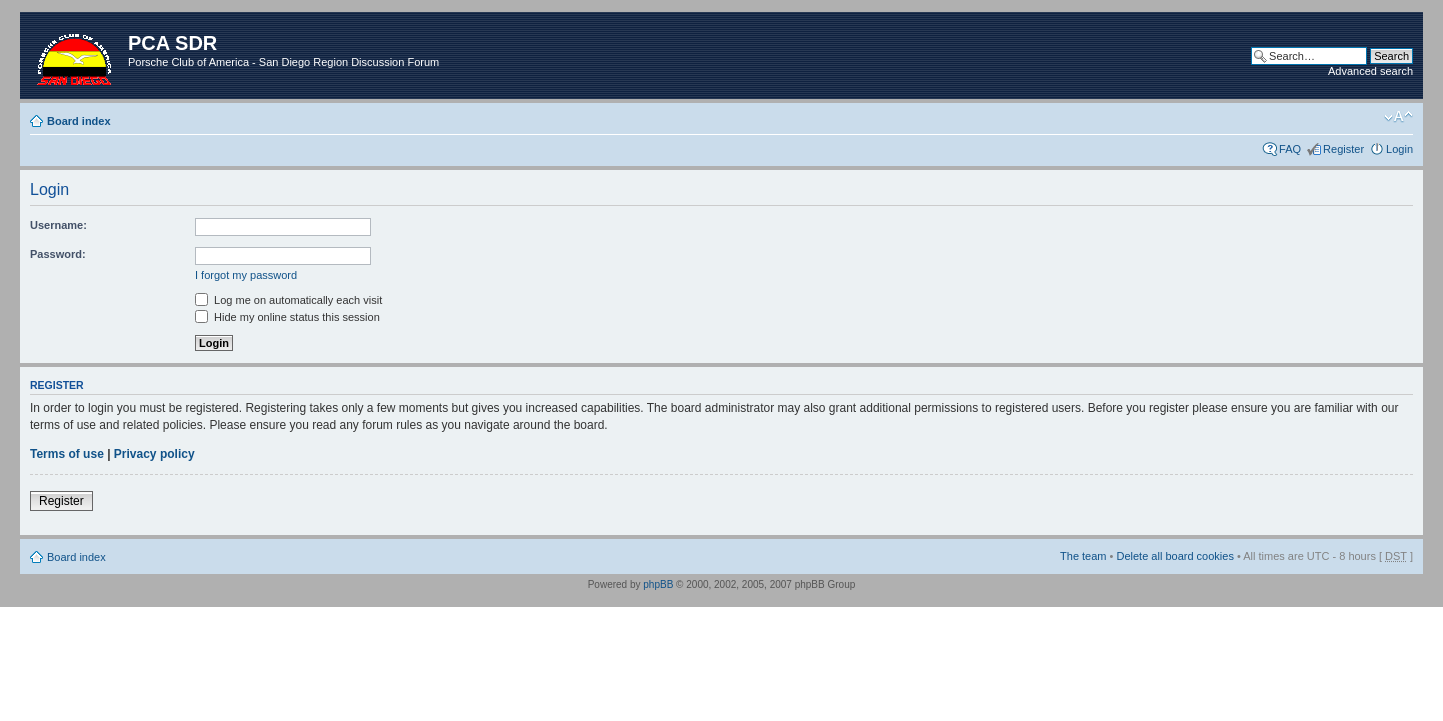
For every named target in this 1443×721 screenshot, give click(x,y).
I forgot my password (246, 275)
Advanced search (1370, 71)
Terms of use (67, 454)
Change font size (1398, 117)
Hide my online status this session (287, 317)
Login (1399, 149)
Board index (79, 121)
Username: (58, 225)
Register (1343, 149)
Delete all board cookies (1174, 556)
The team (1083, 556)
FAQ (1290, 149)
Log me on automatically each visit (288, 300)
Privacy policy (154, 454)
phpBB (658, 584)
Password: (58, 254)
